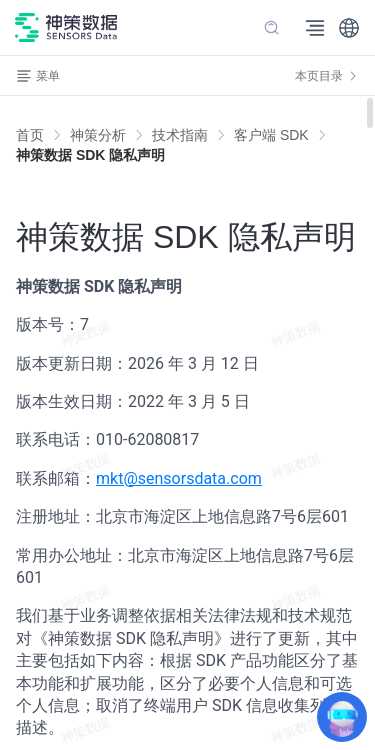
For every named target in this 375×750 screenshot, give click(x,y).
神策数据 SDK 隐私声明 (90, 155)
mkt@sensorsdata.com (179, 478)
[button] (349, 28)
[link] (98, 135)
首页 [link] (30, 135)
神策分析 (98, 135)
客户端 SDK (271, 135)
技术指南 (180, 135)
